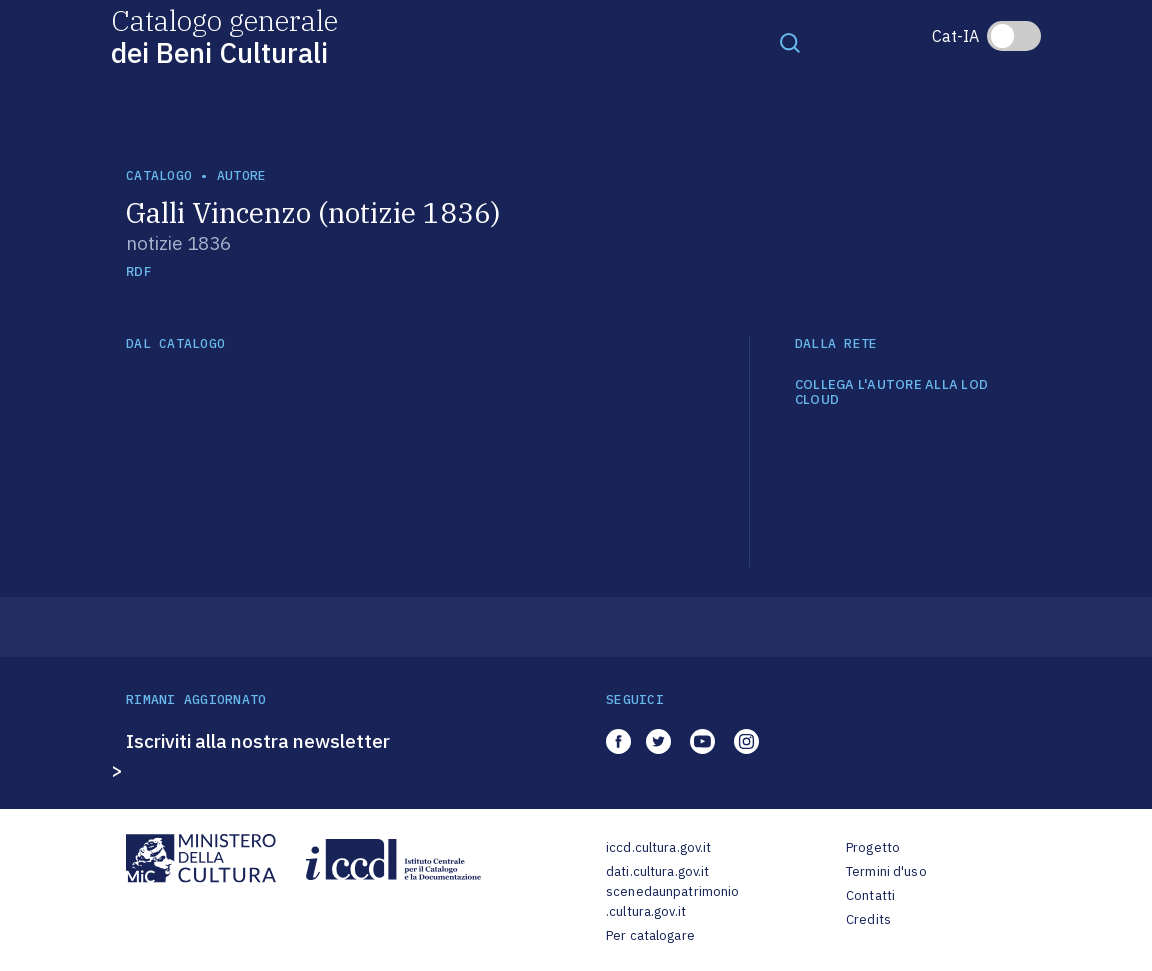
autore (242, 175)
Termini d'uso (886, 871)
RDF (138, 271)
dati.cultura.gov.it (657, 871)
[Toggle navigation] (790, 42)
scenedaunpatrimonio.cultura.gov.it (672, 901)
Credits (868, 919)
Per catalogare (650, 935)
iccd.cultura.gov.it (658, 847)
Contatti (870, 895)
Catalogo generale (224, 35)
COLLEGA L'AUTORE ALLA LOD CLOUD (892, 392)
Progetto (873, 847)
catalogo (159, 175)
